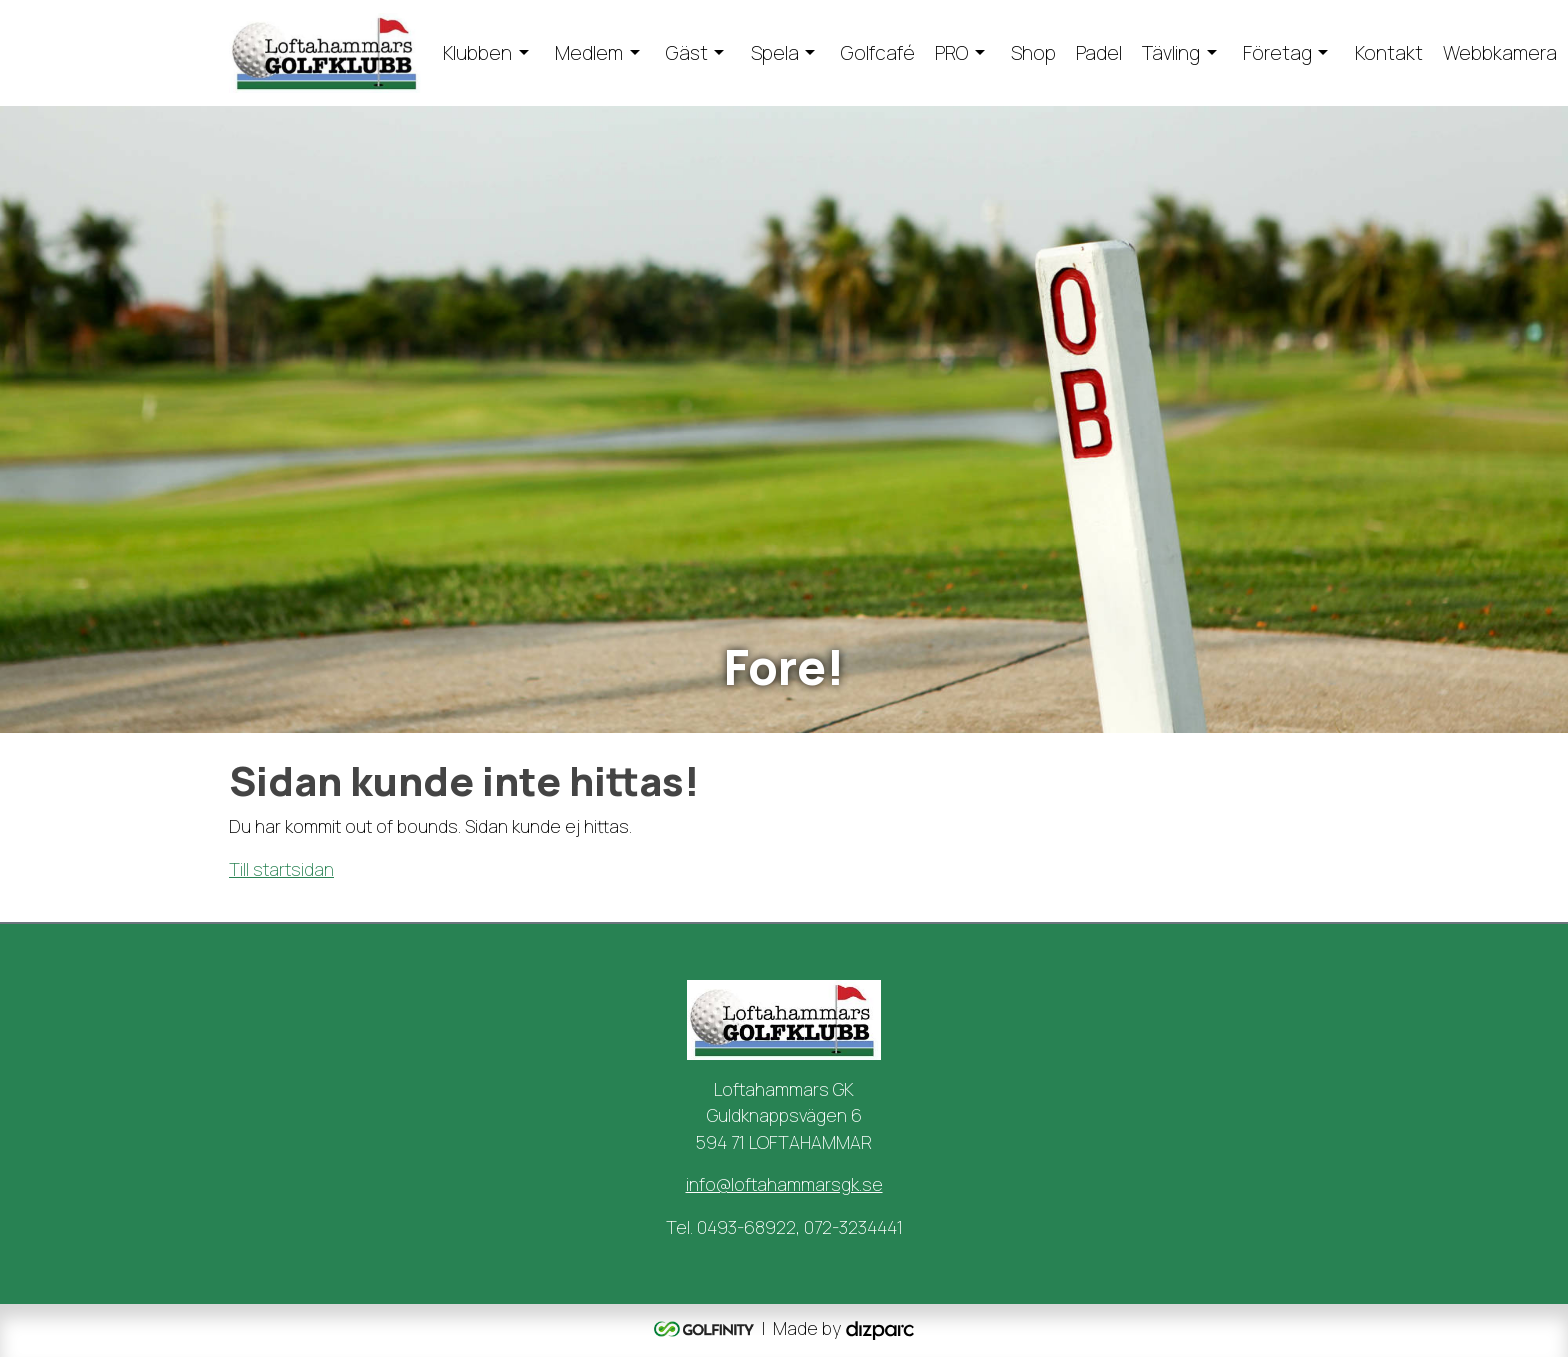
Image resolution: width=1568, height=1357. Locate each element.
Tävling (1171, 53)
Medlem (589, 53)
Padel (1099, 53)
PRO (951, 53)
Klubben (477, 53)
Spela (775, 53)
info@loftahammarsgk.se (784, 1184)
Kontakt (1389, 53)
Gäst (687, 53)
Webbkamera (1500, 53)
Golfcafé (878, 53)
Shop (1033, 53)
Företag (1277, 53)
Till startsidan (281, 869)
